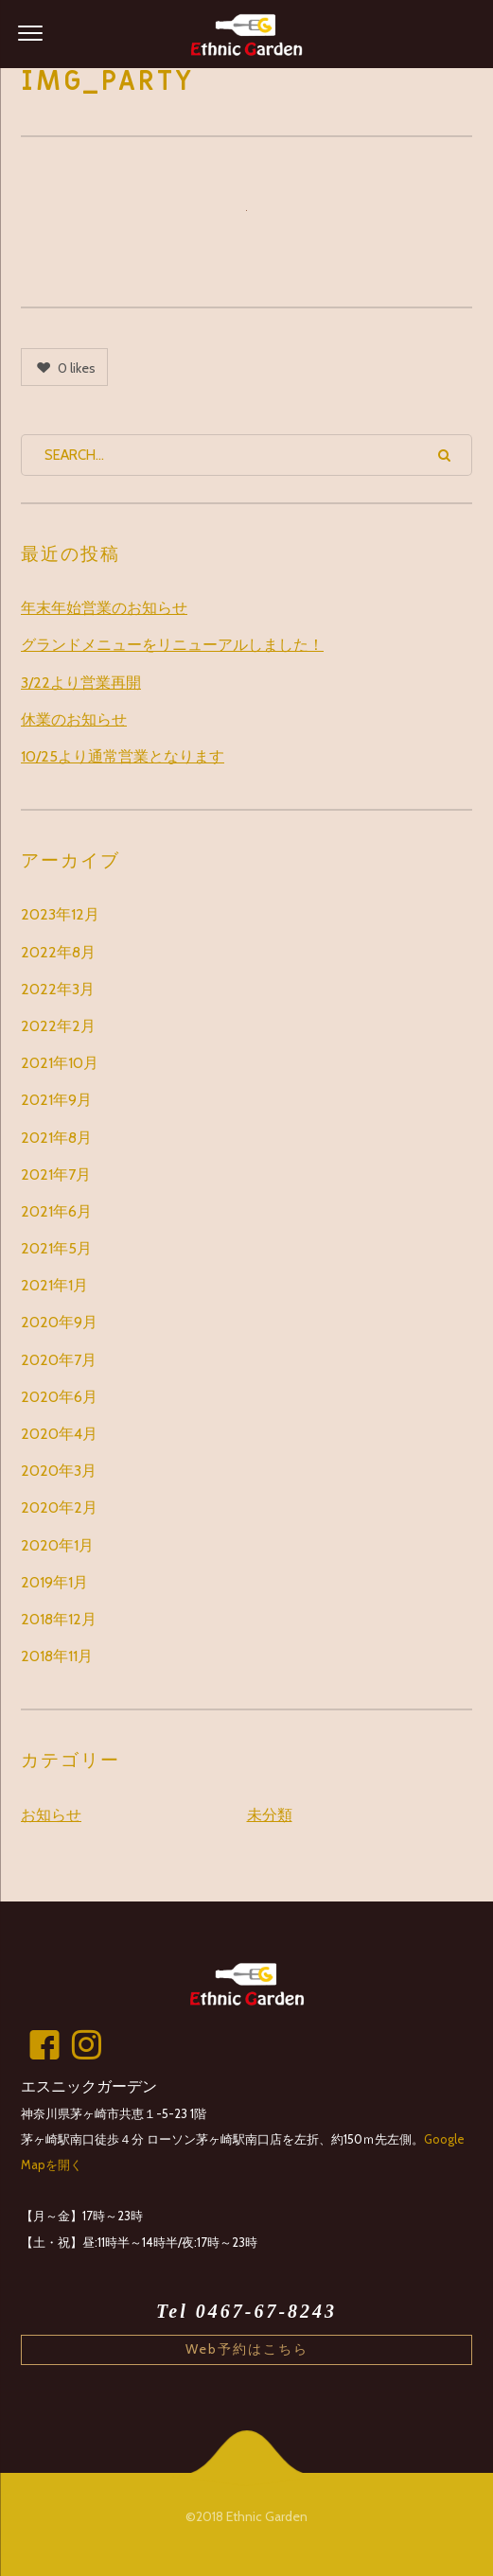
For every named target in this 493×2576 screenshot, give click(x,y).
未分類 (269, 1815)
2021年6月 (56, 1211)
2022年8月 (58, 952)
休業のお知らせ (74, 719)
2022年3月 (58, 989)
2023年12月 (60, 914)
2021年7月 (56, 1174)
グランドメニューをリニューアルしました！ (172, 645)
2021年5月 (56, 1248)
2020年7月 (59, 1360)
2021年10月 (59, 1063)
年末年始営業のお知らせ (104, 608)
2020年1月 (57, 1545)
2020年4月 (59, 1434)
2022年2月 (58, 1026)
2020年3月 (59, 1471)
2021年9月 (56, 1100)
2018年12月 (59, 1619)
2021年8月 (56, 1138)
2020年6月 (59, 1397)
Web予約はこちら (246, 2348)
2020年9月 (59, 1322)
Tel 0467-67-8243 (246, 2311)
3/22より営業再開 (81, 683)
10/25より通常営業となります (122, 756)
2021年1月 (54, 1285)
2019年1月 (54, 1582)
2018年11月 (57, 1656)
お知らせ (51, 1815)
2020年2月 (59, 1507)
